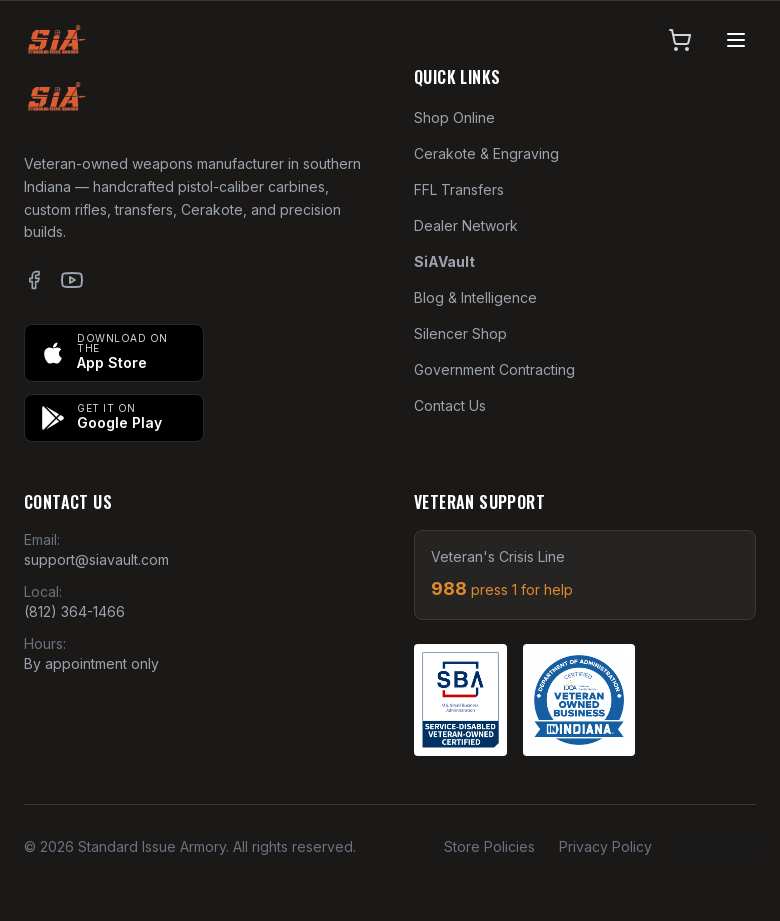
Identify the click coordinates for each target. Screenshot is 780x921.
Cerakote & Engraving (486, 153)
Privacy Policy (605, 846)
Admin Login (716, 846)
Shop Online (454, 117)
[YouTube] (72, 280)
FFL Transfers (459, 189)
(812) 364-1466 (74, 611)
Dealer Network (466, 225)
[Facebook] (34, 280)
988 (502, 588)
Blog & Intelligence (475, 297)
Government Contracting (494, 369)
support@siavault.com (96, 559)
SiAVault (444, 261)
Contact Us (450, 405)
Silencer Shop (460, 333)
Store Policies (489, 846)
